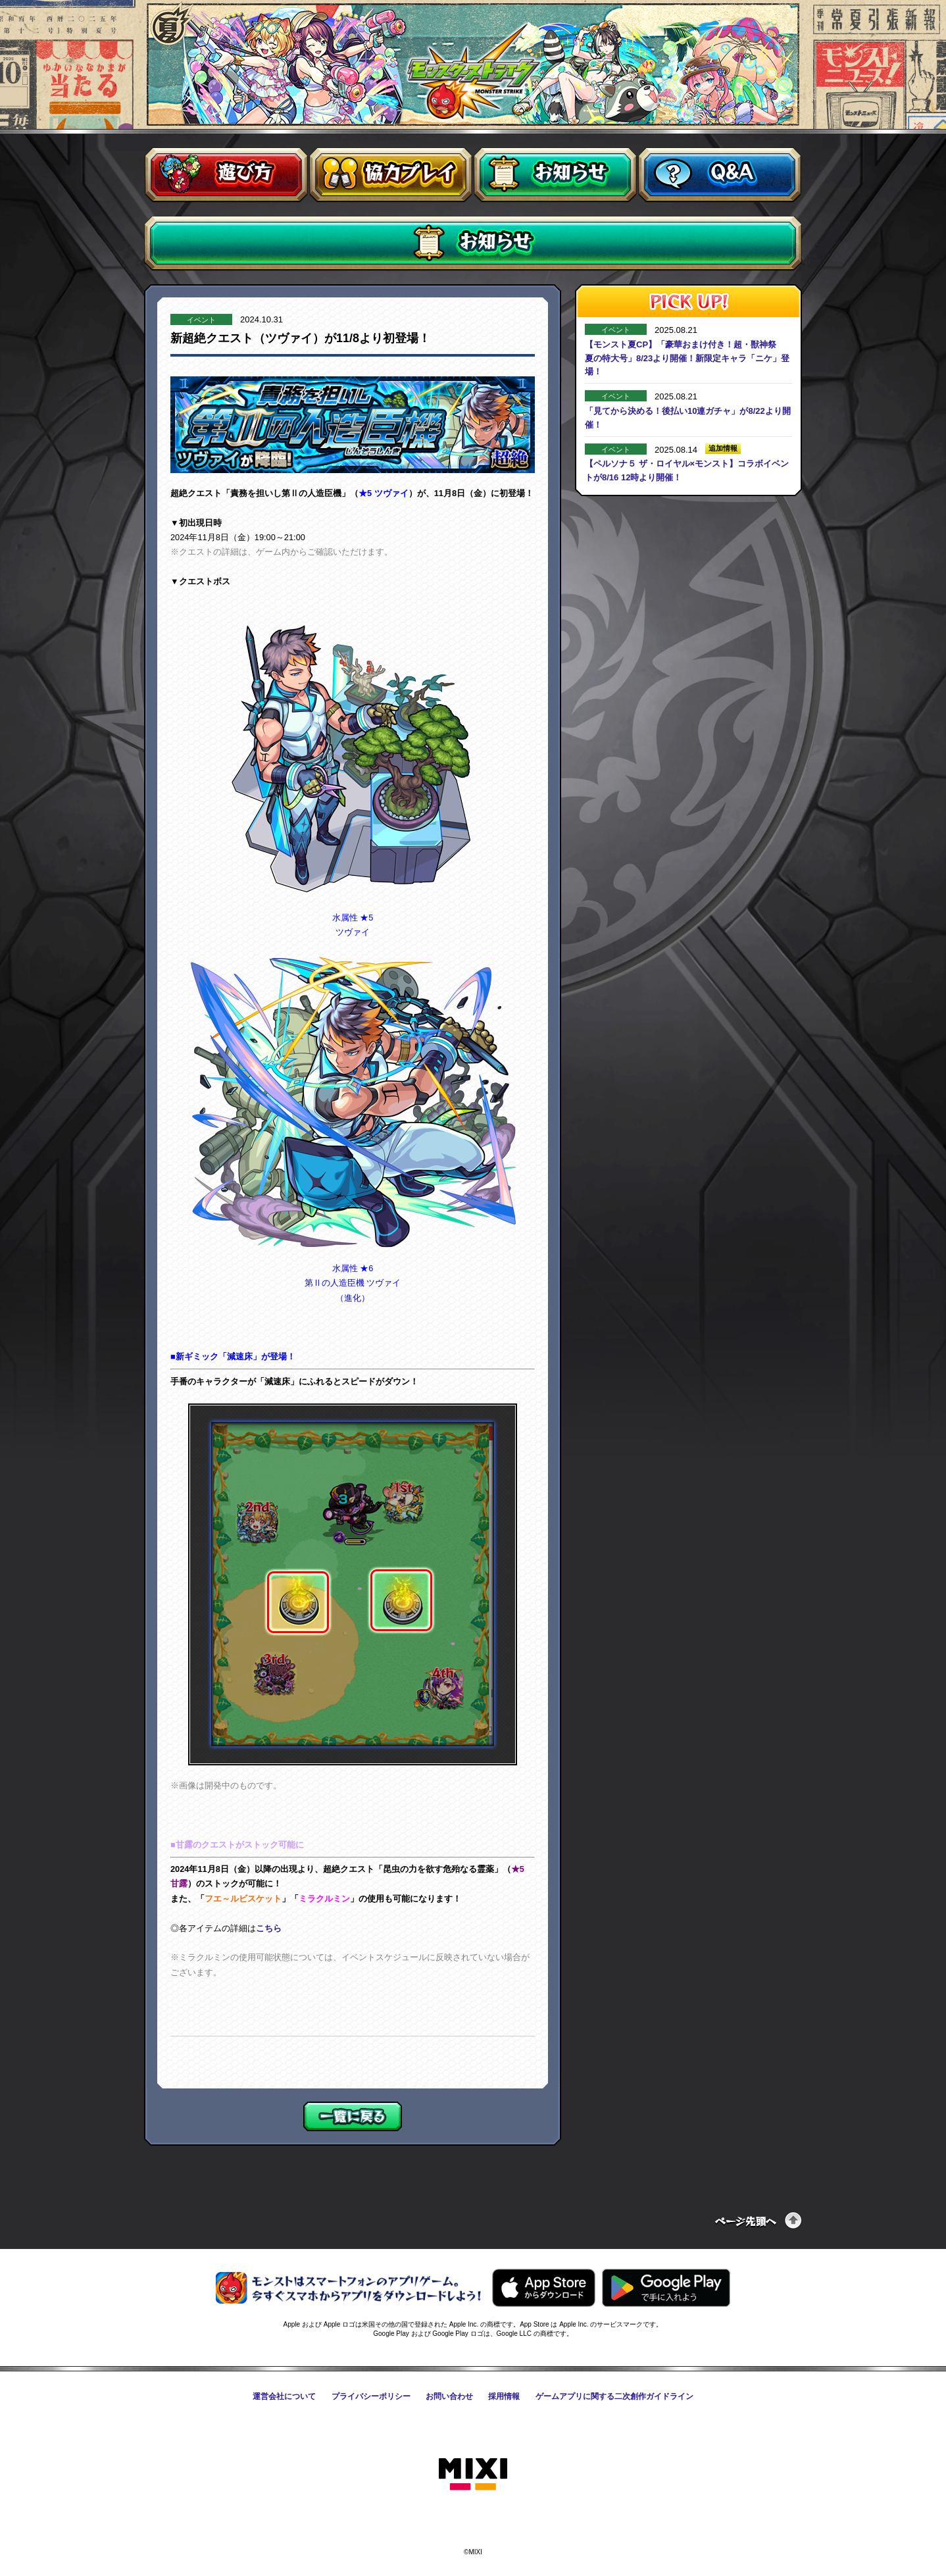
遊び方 (226, 175)
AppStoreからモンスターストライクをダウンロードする (543, 2288)
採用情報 (504, 2396)
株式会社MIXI (473, 2474)
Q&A (719, 175)
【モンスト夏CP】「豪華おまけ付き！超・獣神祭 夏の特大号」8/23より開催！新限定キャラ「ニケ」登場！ (687, 358)
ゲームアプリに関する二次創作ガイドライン (614, 2396)
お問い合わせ (449, 2396)
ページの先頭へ (758, 2220)
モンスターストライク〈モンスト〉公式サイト (473, 71)
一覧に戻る (352, 2116)
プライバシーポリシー (371, 2396)
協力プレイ (391, 175)
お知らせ (555, 175)
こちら (269, 1928)
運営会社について (284, 2396)
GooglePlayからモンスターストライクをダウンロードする (666, 2288)
